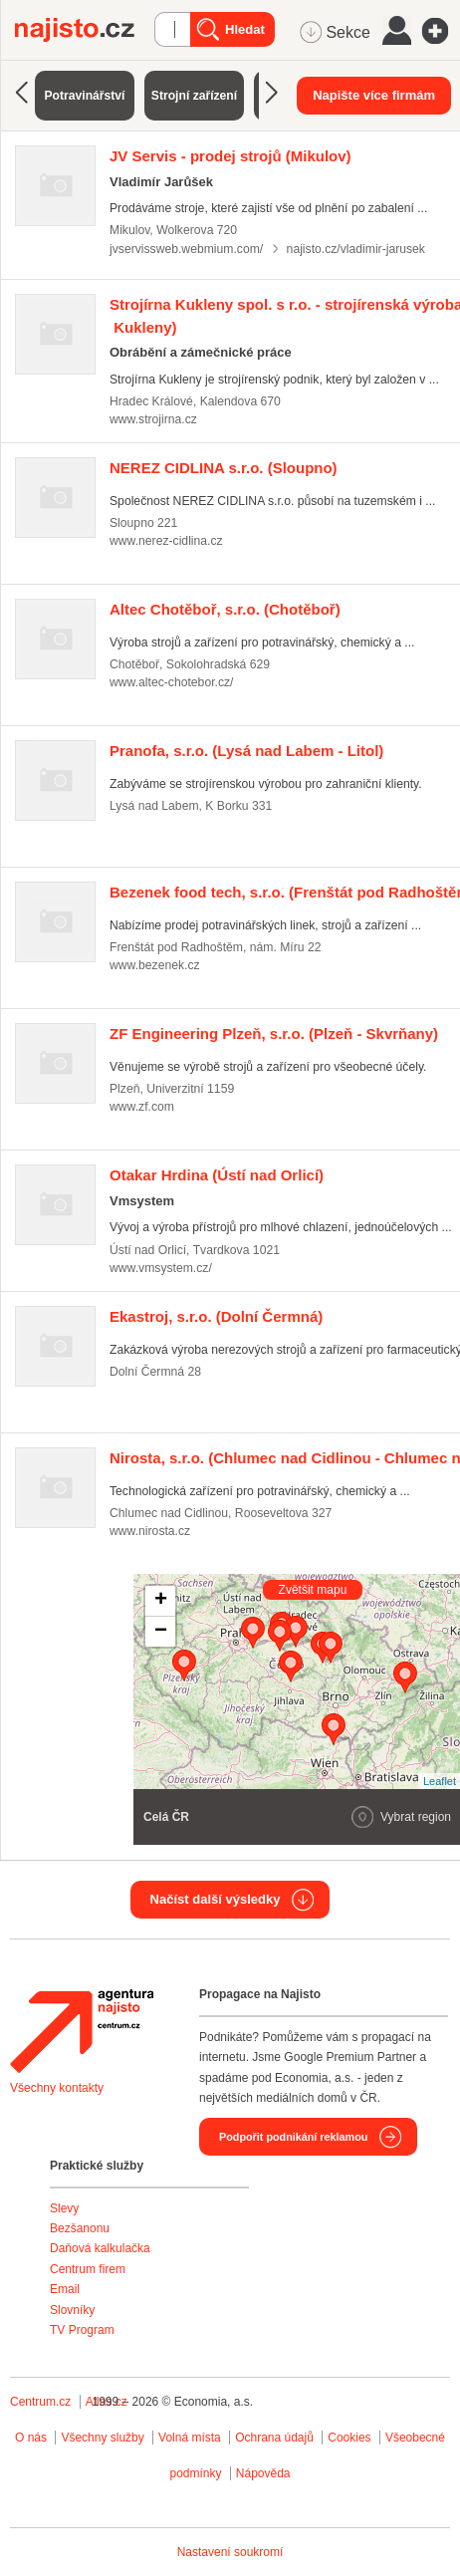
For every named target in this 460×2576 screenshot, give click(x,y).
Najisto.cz (84, 30)
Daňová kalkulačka (100, 2248)
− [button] (160, 1632)
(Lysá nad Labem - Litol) (246, 750)
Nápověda (263, 2473)
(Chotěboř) (225, 609)
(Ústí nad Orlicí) (217, 1174)
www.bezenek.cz (155, 965)
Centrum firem (87, 2269)
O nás (31, 2438)
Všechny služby (104, 2438)
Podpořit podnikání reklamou (293, 2137)
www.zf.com (142, 1107)
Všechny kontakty (57, 2088)
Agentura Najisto (81, 2031)
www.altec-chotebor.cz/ (171, 682)
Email (65, 2289)
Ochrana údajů (274, 2438)
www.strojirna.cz (153, 419)
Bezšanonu (80, 2228)
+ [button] (160, 1601)
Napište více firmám (374, 95)
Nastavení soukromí (230, 2552)
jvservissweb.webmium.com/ (186, 249)
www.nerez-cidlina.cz (166, 541)
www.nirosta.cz (150, 1531)
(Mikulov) (230, 155)
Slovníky (72, 2310)
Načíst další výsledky (215, 1899)
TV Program (82, 2330)
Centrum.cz (40, 2402)
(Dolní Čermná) (216, 1316)
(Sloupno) (224, 467)
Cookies (349, 2438)
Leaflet (439, 1781)
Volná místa (189, 2438)
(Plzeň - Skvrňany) (274, 1033)
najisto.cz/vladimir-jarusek (356, 249)
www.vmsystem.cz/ (161, 1268)
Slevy (64, 2208)
